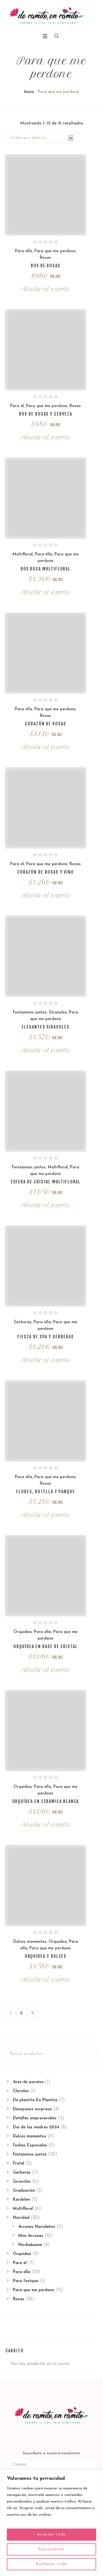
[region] (51, 2523)
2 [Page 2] (21, 2013)
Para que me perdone (55, 251)
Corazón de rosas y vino (45, 872)
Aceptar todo (51, 2534)
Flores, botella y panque (45, 1491)
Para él (17, 406)
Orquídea (22, 1632)
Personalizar (51, 2549)
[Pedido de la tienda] (41, 137)
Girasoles (58, 1012)
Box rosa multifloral (46, 569)
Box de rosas (45, 265)
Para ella (23, 251)
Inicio (29, 92)
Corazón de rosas (45, 723)
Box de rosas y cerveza (45, 414)
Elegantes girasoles (45, 1027)
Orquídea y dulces (46, 1956)
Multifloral (23, 554)
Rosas (45, 258)
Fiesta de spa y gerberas (45, 1336)
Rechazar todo (51, 2564)
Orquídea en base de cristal (45, 1646)
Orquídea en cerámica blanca (45, 1801)
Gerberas (22, 1322)
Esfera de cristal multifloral (46, 1182)
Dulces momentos (29, 1942)
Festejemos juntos (30, 1012)
